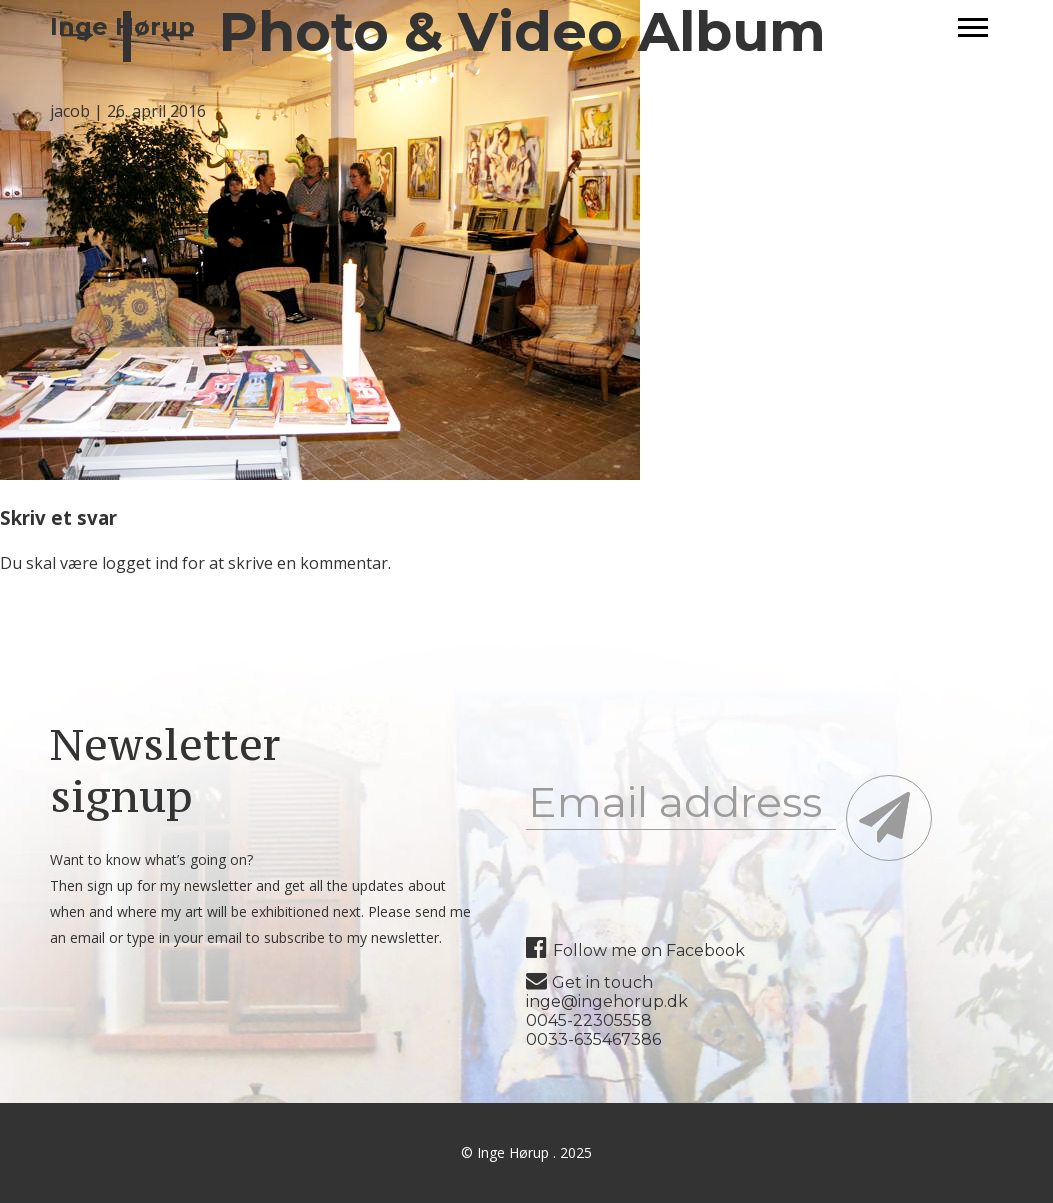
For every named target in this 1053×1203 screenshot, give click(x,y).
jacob (70, 111)
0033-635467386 (593, 1039)
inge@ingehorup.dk (607, 1001)
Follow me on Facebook (635, 950)
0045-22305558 (589, 1020)
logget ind (140, 563)
